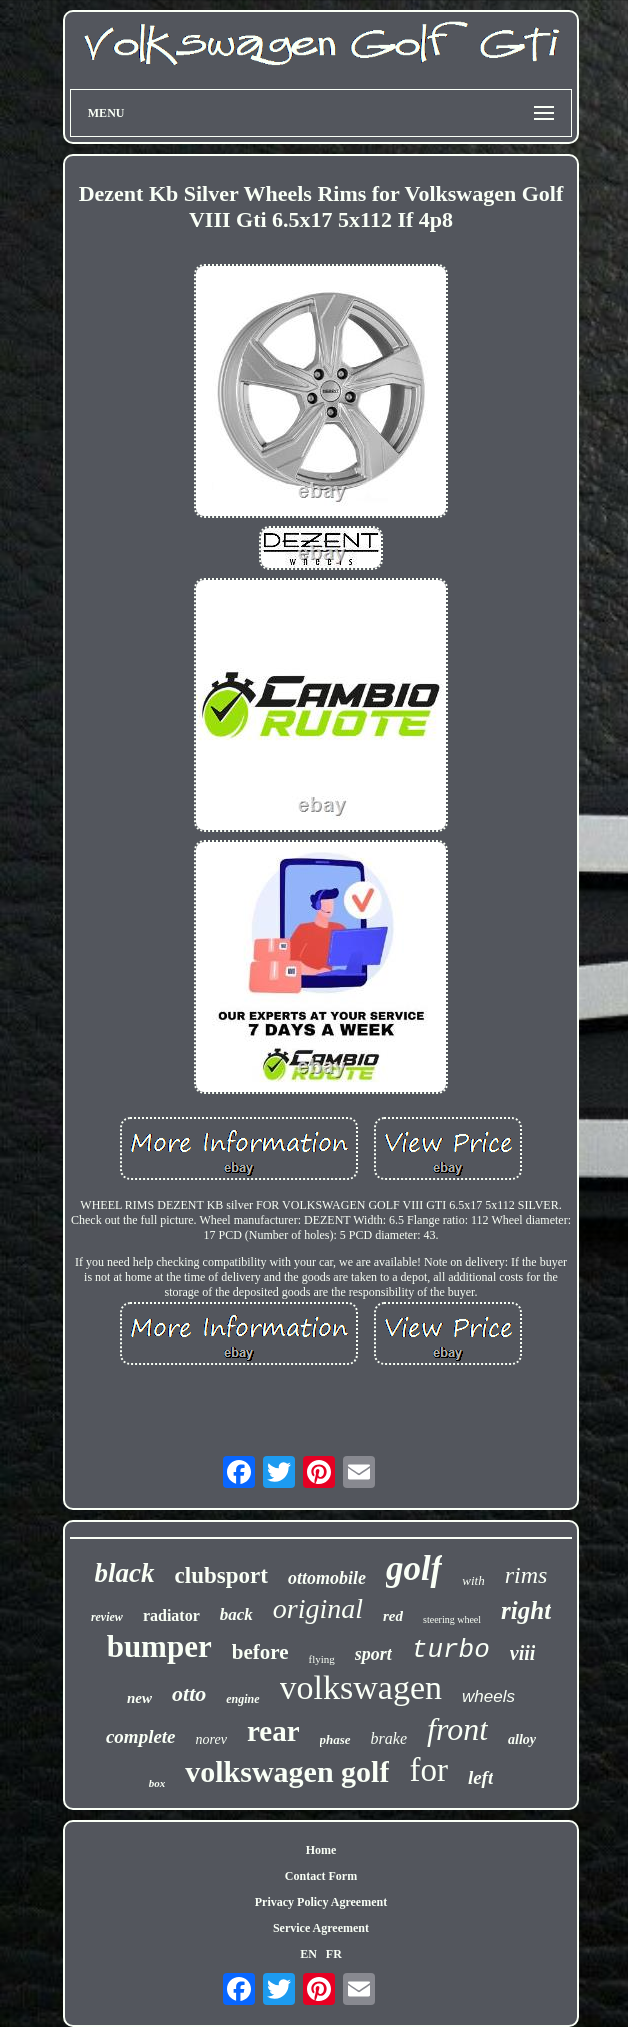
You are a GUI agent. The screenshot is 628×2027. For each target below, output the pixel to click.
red (393, 1616)
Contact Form (321, 1876)
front (457, 1729)
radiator (171, 1615)
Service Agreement (321, 1928)
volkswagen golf (287, 1771)
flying (321, 1659)
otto (189, 1693)
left (480, 1777)
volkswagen (361, 1687)
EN (308, 1954)
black (125, 1573)
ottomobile (327, 1578)
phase (335, 1739)
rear (273, 1731)
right (526, 1610)
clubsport (221, 1575)
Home (321, 1850)
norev (211, 1739)
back (236, 1614)
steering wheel (452, 1619)
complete (141, 1736)
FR (334, 1954)
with (473, 1580)
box (157, 1783)
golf (414, 1568)
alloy (522, 1739)
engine (242, 1699)
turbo (451, 1650)
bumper (159, 1646)
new (139, 1698)
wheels (488, 1696)
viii (523, 1653)
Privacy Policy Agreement (321, 1902)
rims (526, 1575)
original (318, 1608)
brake (389, 1738)
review (107, 1617)
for (428, 1770)
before (260, 1652)
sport (373, 1654)
